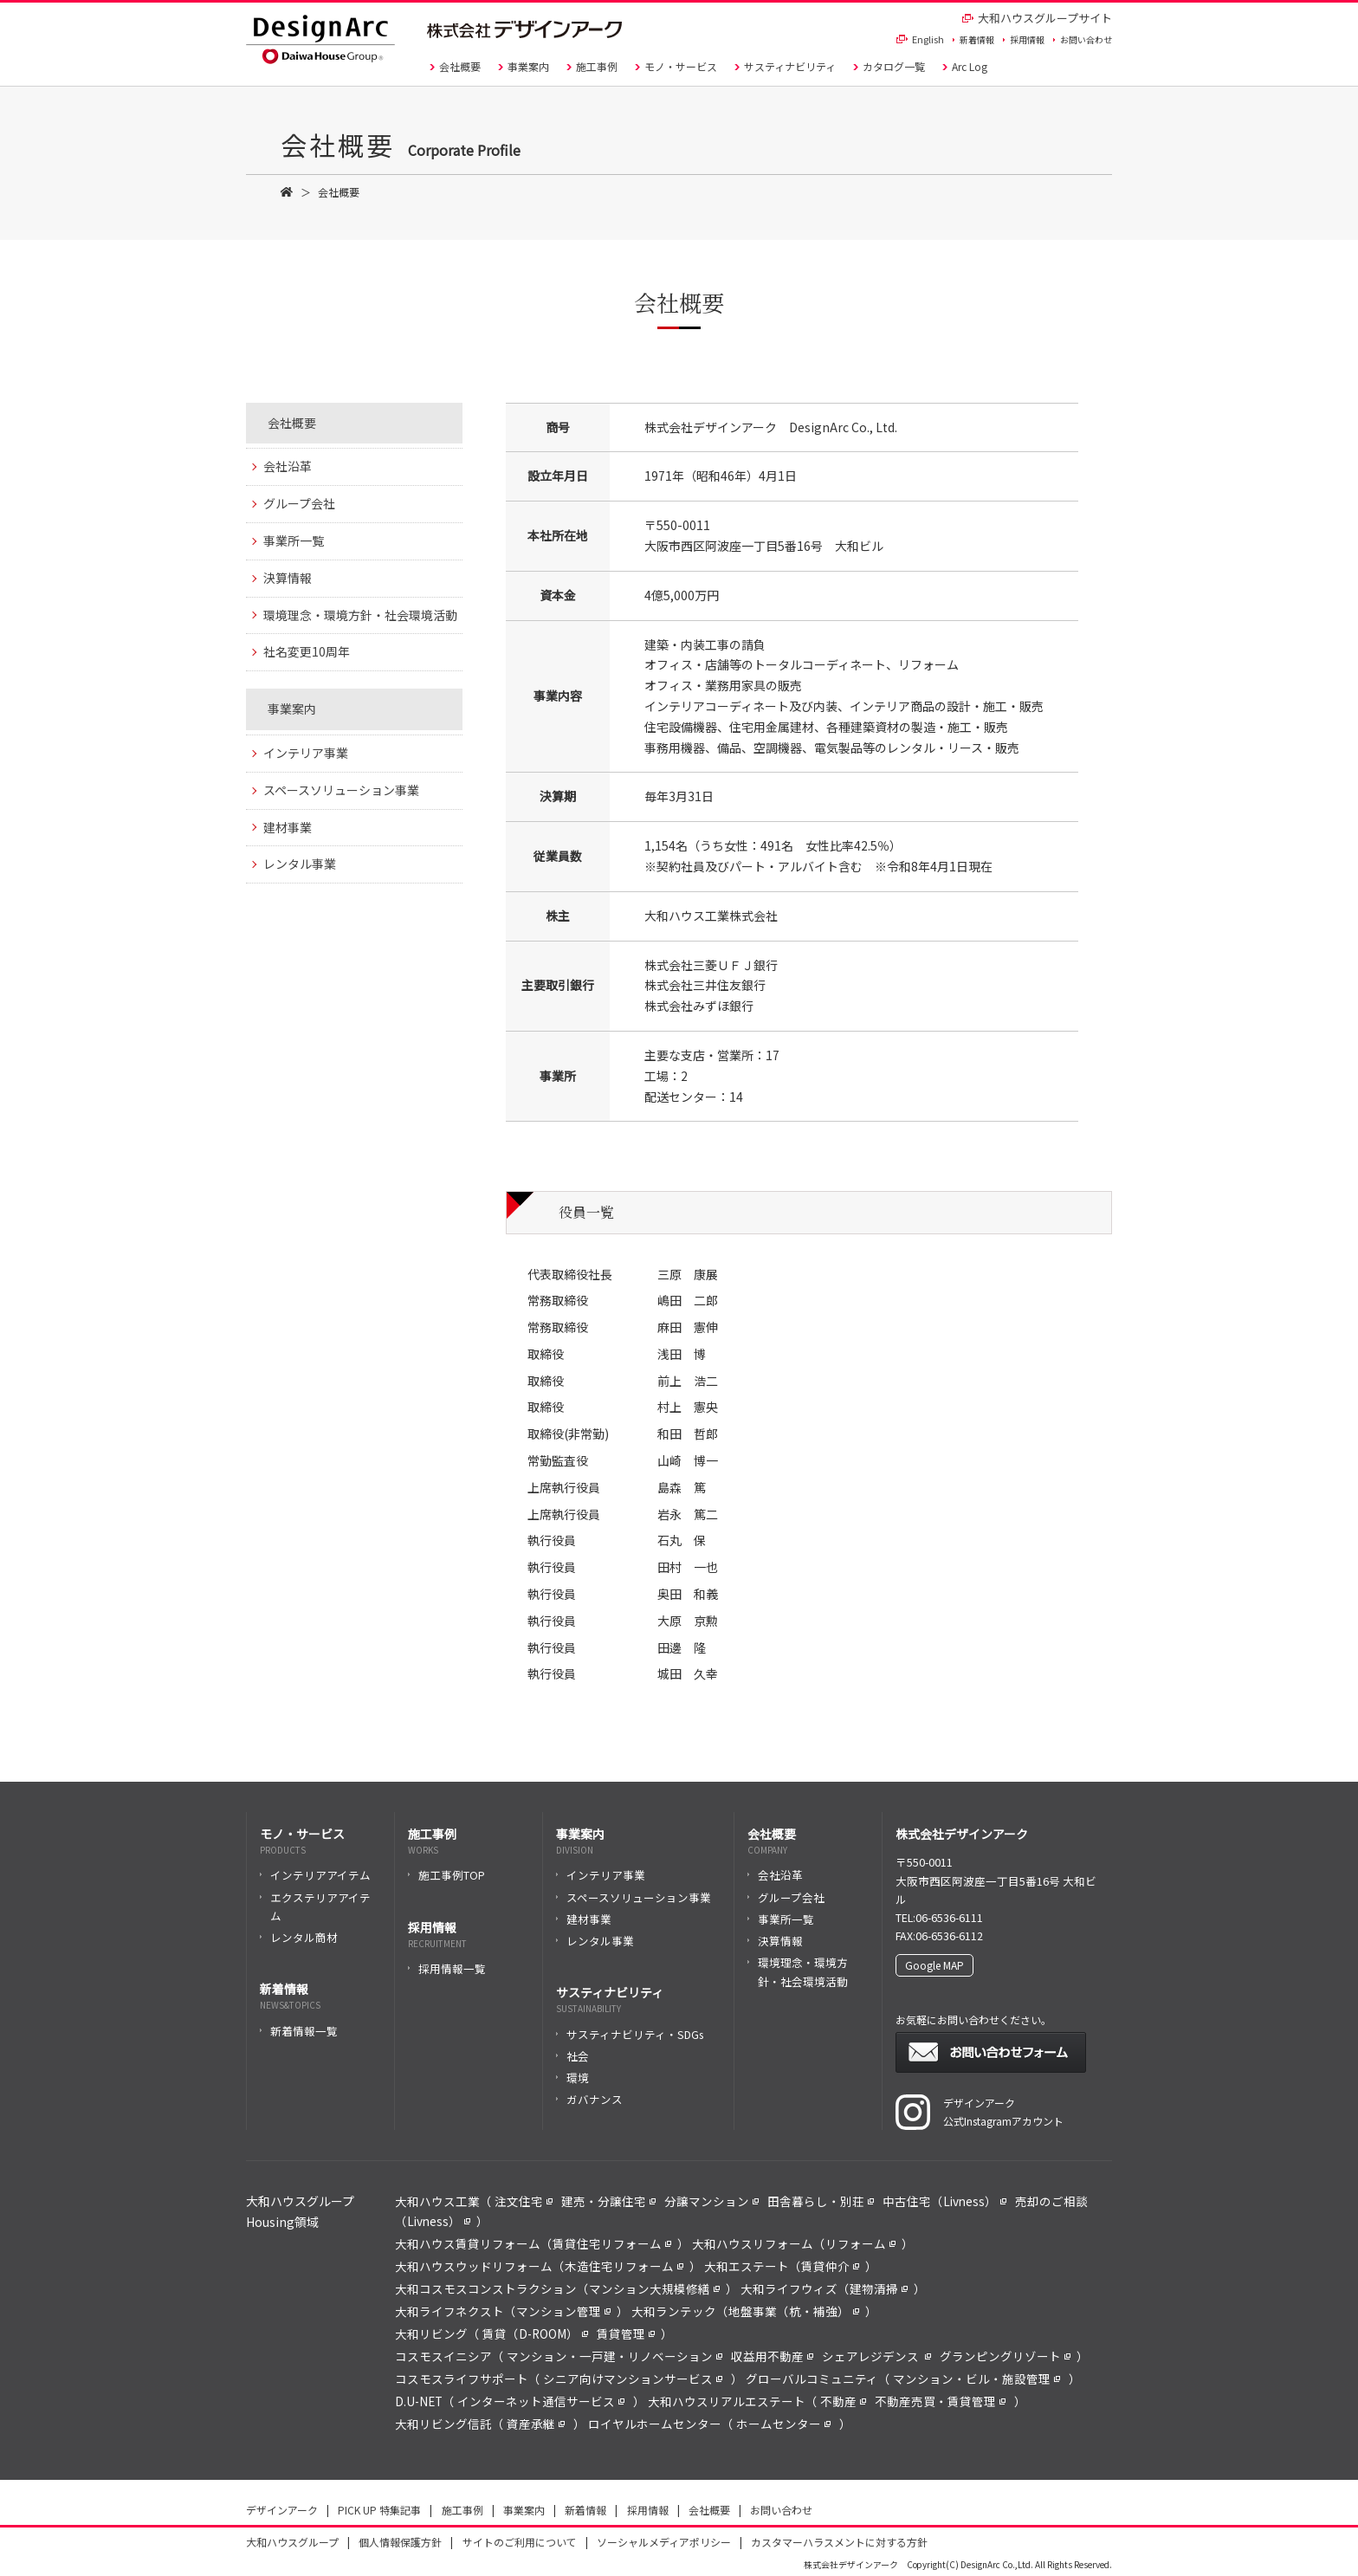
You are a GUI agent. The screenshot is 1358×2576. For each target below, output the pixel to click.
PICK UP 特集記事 (379, 2509)
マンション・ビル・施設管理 (976, 2378)
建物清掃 (879, 2288)
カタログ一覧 (889, 66)
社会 (572, 2056)
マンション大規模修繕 (654, 2288)
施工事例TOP (446, 1875)
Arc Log (964, 66)
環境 (572, 2077)
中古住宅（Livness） (944, 2201)
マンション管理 (563, 2311)
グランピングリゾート (1005, 2356)
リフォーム (860, 2243)
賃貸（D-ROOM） (535, 2333)
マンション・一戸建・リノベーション (614, 2356)
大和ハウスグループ (292, 2541)
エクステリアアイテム (315, 1906)
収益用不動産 (772, 2356)
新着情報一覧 (299, 2031)
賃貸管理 (626, 2333)
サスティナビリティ (785, 66)
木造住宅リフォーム (624, 2266)
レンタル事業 (299, 863)
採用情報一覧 (447, 1968)
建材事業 (287, 827)
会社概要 (455, 66)
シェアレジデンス (876, 2356)
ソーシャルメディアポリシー (664, 2541)
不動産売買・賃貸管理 (940, 2401)
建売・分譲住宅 (608, 2201)
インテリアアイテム (315, 1875)
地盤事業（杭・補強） (793, 2311)
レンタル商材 (299, 1937)
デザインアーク (282, 2509)
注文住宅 (524, 2201)
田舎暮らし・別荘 (820, 2201)
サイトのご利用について (519, 2541)
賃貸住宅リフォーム (612, 2243)
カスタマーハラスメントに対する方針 (839, 2541)
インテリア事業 (305, 752)
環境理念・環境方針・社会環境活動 (360, 615)
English (920, 39)
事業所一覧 (293, 540)
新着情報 (973, 39)
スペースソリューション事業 (341, 790)
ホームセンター (783, 2423)
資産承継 (536, 2423)
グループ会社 (299, 503)
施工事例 (592, 66)
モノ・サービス (676, 66)
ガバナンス (589, 2099)
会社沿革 (287, 466)
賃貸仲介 (830, 2266)
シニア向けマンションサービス (632, 2378)
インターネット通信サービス (540, 2401)
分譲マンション (711, 2201)
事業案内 (523, 66)
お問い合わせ (1082, 39)
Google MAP (934, 1965)
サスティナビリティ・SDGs (629, 2034)
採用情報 (1023, 39)
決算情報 (287, 577)
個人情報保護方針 (400, 2541)
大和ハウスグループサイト (1037, 18)
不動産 (843, 2401)
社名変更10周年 (306, 651)
